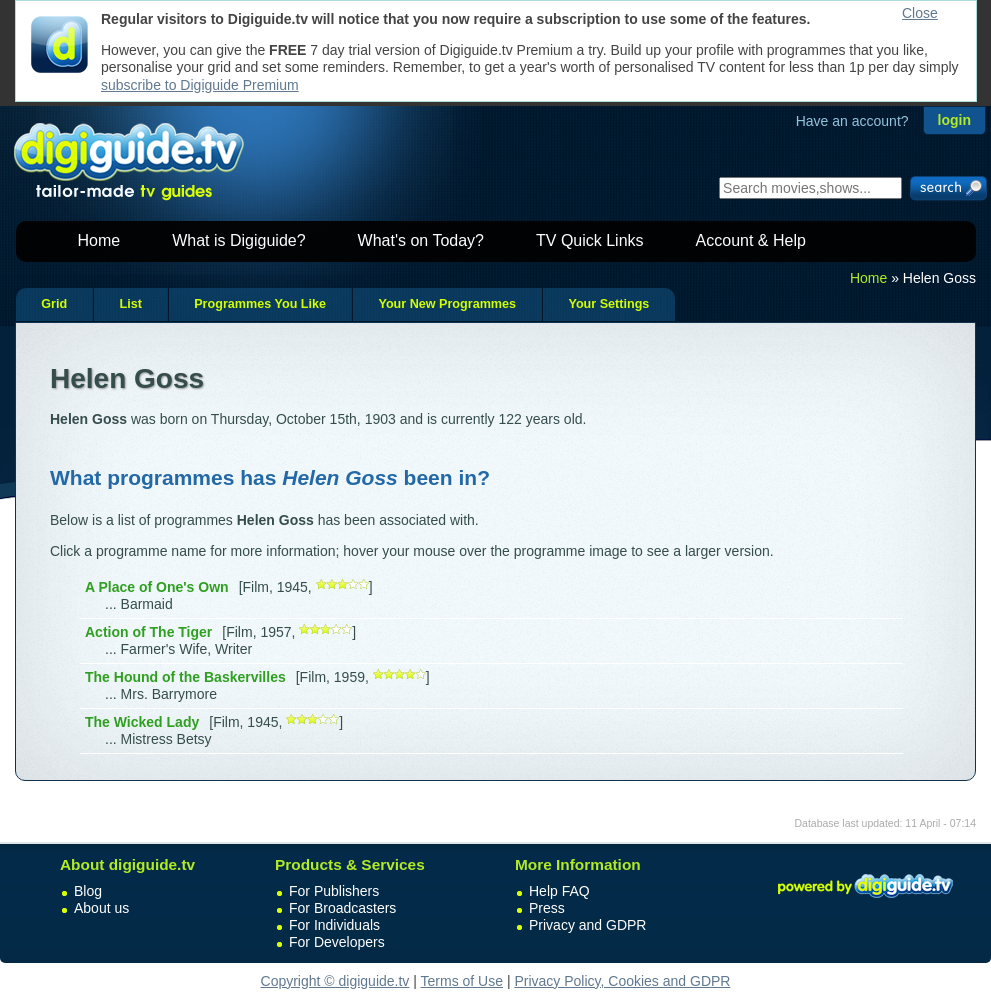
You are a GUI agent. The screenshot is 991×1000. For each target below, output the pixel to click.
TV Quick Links (590, 240)
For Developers (337, 942)
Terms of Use (462, 981)
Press (547, 908)
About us (101, 908)
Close (920, 13)
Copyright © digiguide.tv (335, 981)
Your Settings (608, 304)
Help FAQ (559, 891)
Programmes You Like (260, 304)
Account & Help (751, 240)
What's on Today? (421, 240)
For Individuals (334, 925)
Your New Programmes (447, 304)
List (130, 304)
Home (99, 240)
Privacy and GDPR (587, 925)
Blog (88, 891)
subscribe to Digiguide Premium (200, 85)
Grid (54, 304)
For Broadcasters (342, 908)
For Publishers (334, 891)
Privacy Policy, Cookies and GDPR (622, 981)
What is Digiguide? (238, 240)
